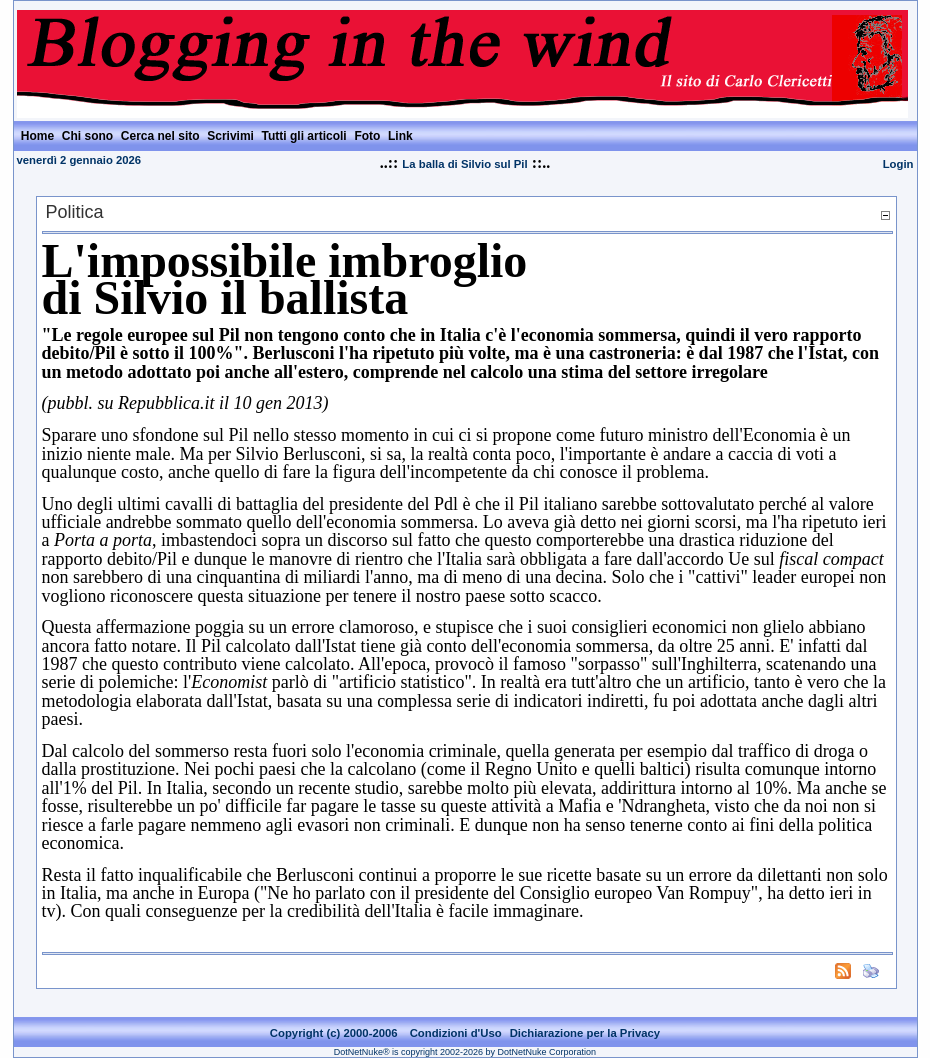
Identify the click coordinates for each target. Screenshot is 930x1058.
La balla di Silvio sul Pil (464, 164)
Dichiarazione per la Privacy (585, 1033)
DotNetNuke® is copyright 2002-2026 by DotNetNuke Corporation (465, 1052)
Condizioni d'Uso (456, 1033)
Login (898, 164)
